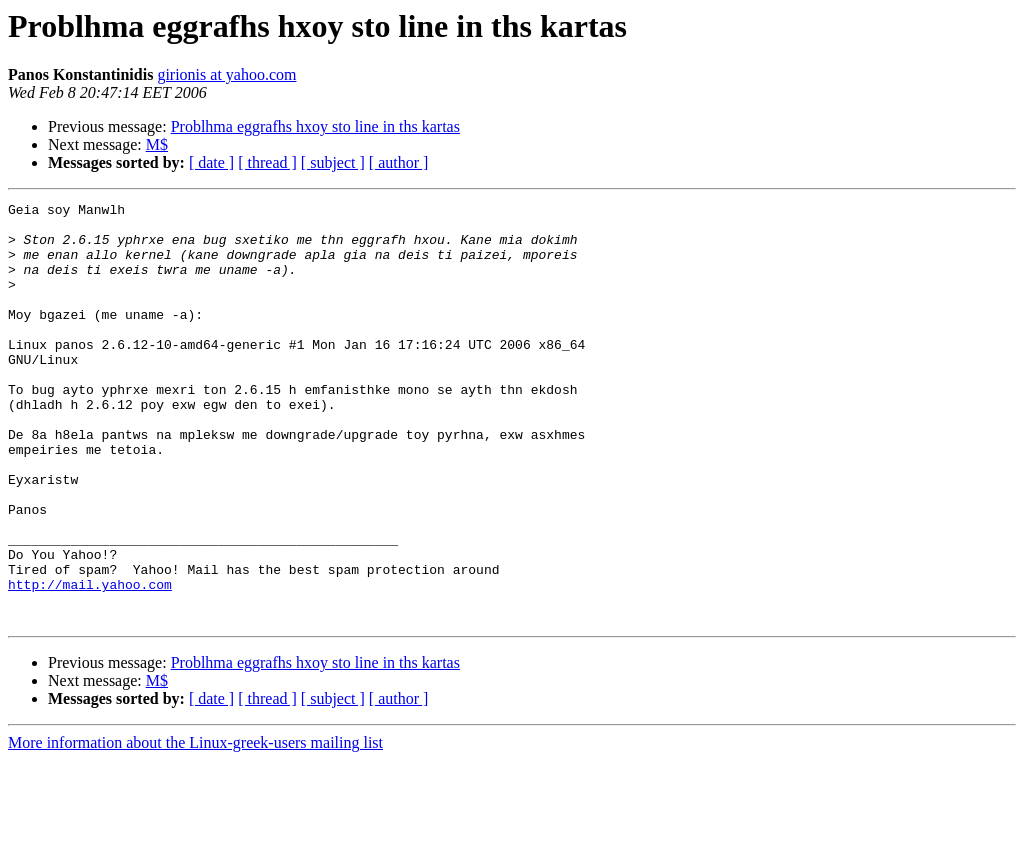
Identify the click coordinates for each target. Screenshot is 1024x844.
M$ (157, 144)
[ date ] (211, 162)
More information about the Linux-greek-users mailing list (195, 826)
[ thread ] (267, 162)
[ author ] (399, 162)
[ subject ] (333, 162)
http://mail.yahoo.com (90, 662)
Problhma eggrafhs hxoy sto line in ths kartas (315, 126)
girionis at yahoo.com (226, 74)
